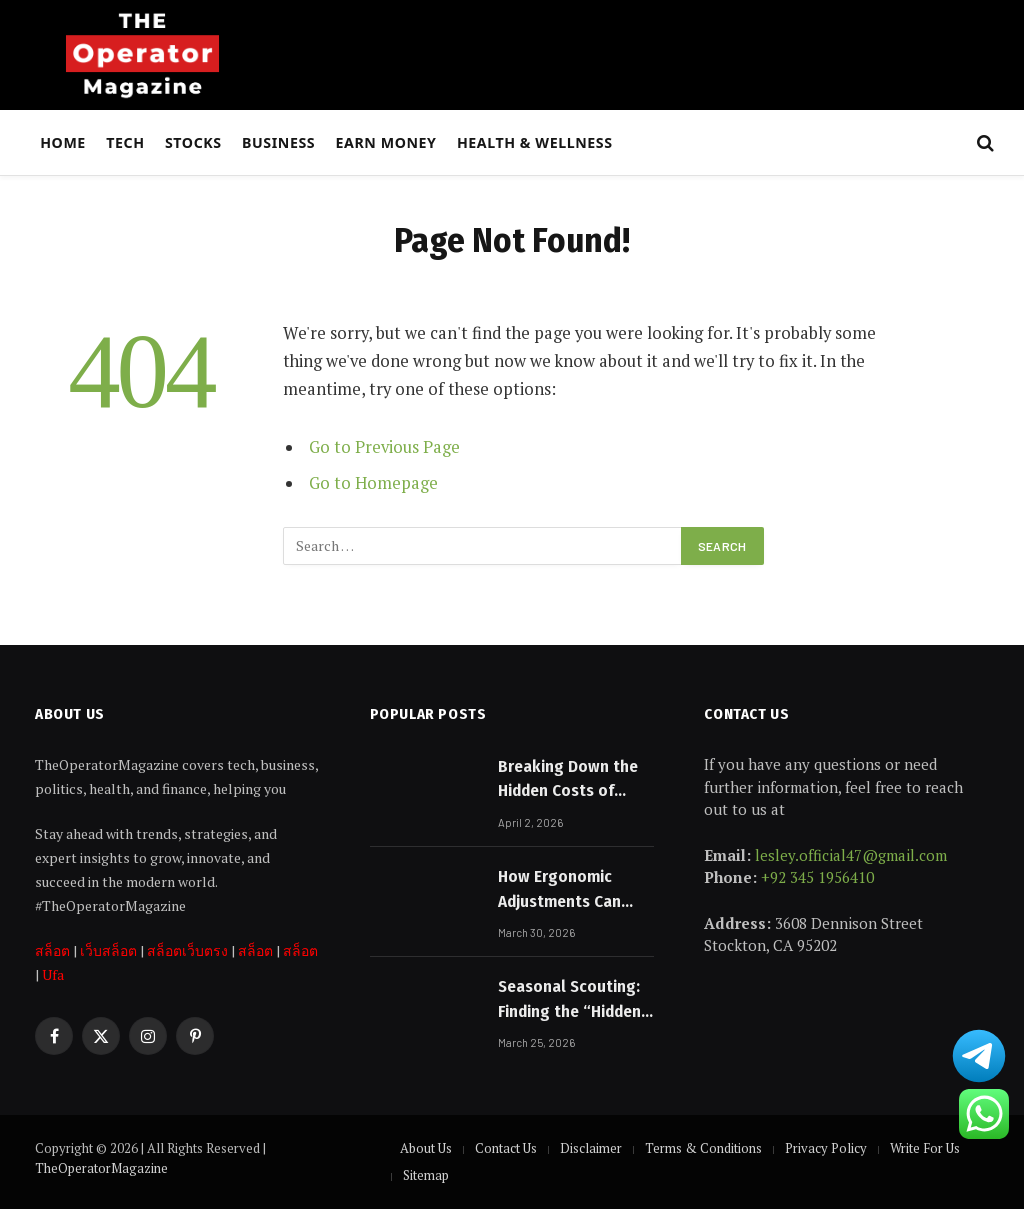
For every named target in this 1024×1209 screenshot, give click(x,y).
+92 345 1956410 (817, 877)
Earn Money (386, 142)
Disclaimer (591, 1148)
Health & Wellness (535, 142)
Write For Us (925, 1148)
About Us (426, 1148)
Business (278, 142)
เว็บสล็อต (108, 950)
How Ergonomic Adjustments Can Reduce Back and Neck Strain (560, 890)
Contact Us (506, 1148)
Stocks (193, 142)
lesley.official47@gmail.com (851, 855)
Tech (125, 142)
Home (63, 142)
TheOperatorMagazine (101, 1168)
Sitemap (426, 1175)
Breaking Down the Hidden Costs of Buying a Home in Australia (568, 780)
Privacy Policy (826, 1148)
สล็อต (52, 950)
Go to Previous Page (384, 447)
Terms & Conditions (703, 1148)
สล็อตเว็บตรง (187, 950)
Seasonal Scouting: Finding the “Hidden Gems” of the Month (572, 1000)
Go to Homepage (373, 483)
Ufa (53, 974)
